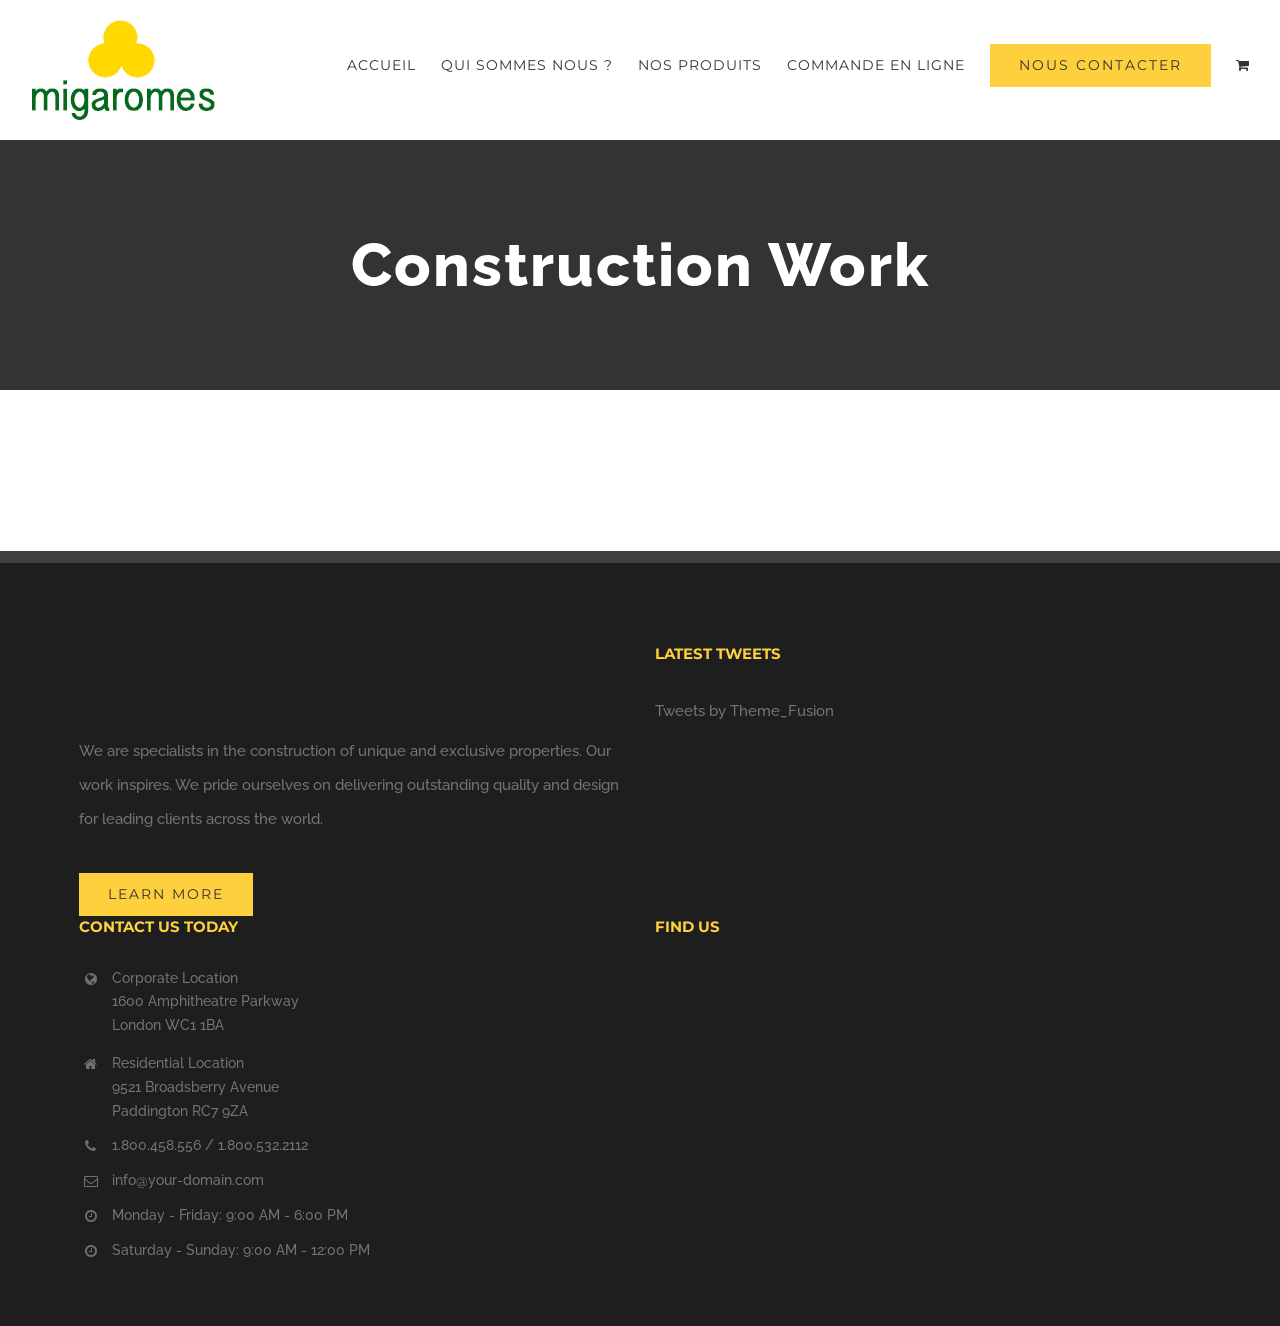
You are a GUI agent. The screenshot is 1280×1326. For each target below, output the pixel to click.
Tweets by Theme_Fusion (744, 711)
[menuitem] (394, 65)
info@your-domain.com (188, 1180)
